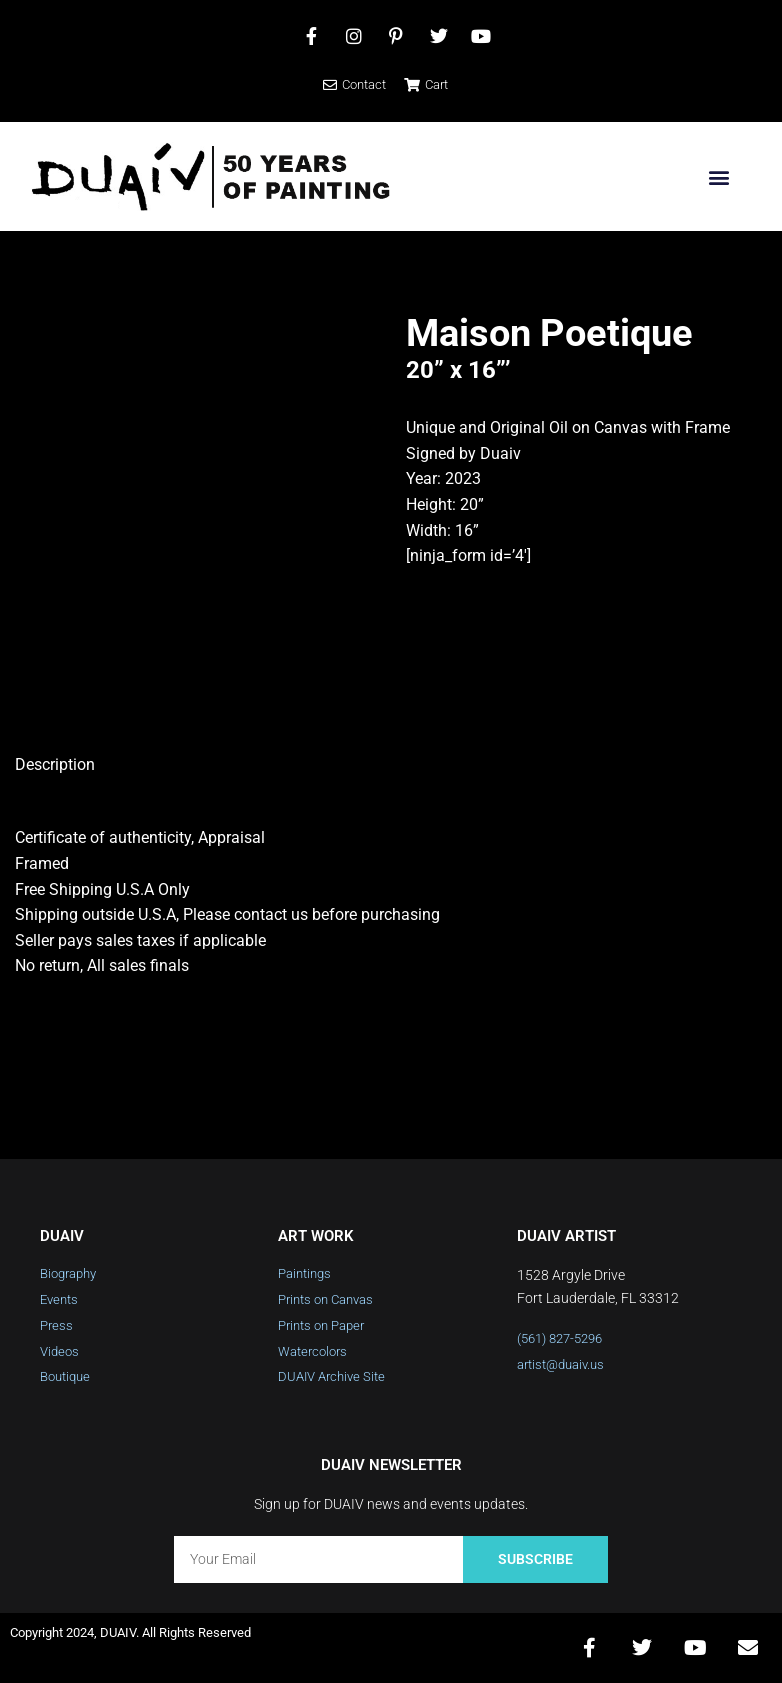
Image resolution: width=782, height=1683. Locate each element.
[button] (718, 176)
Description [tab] (55, 764)
